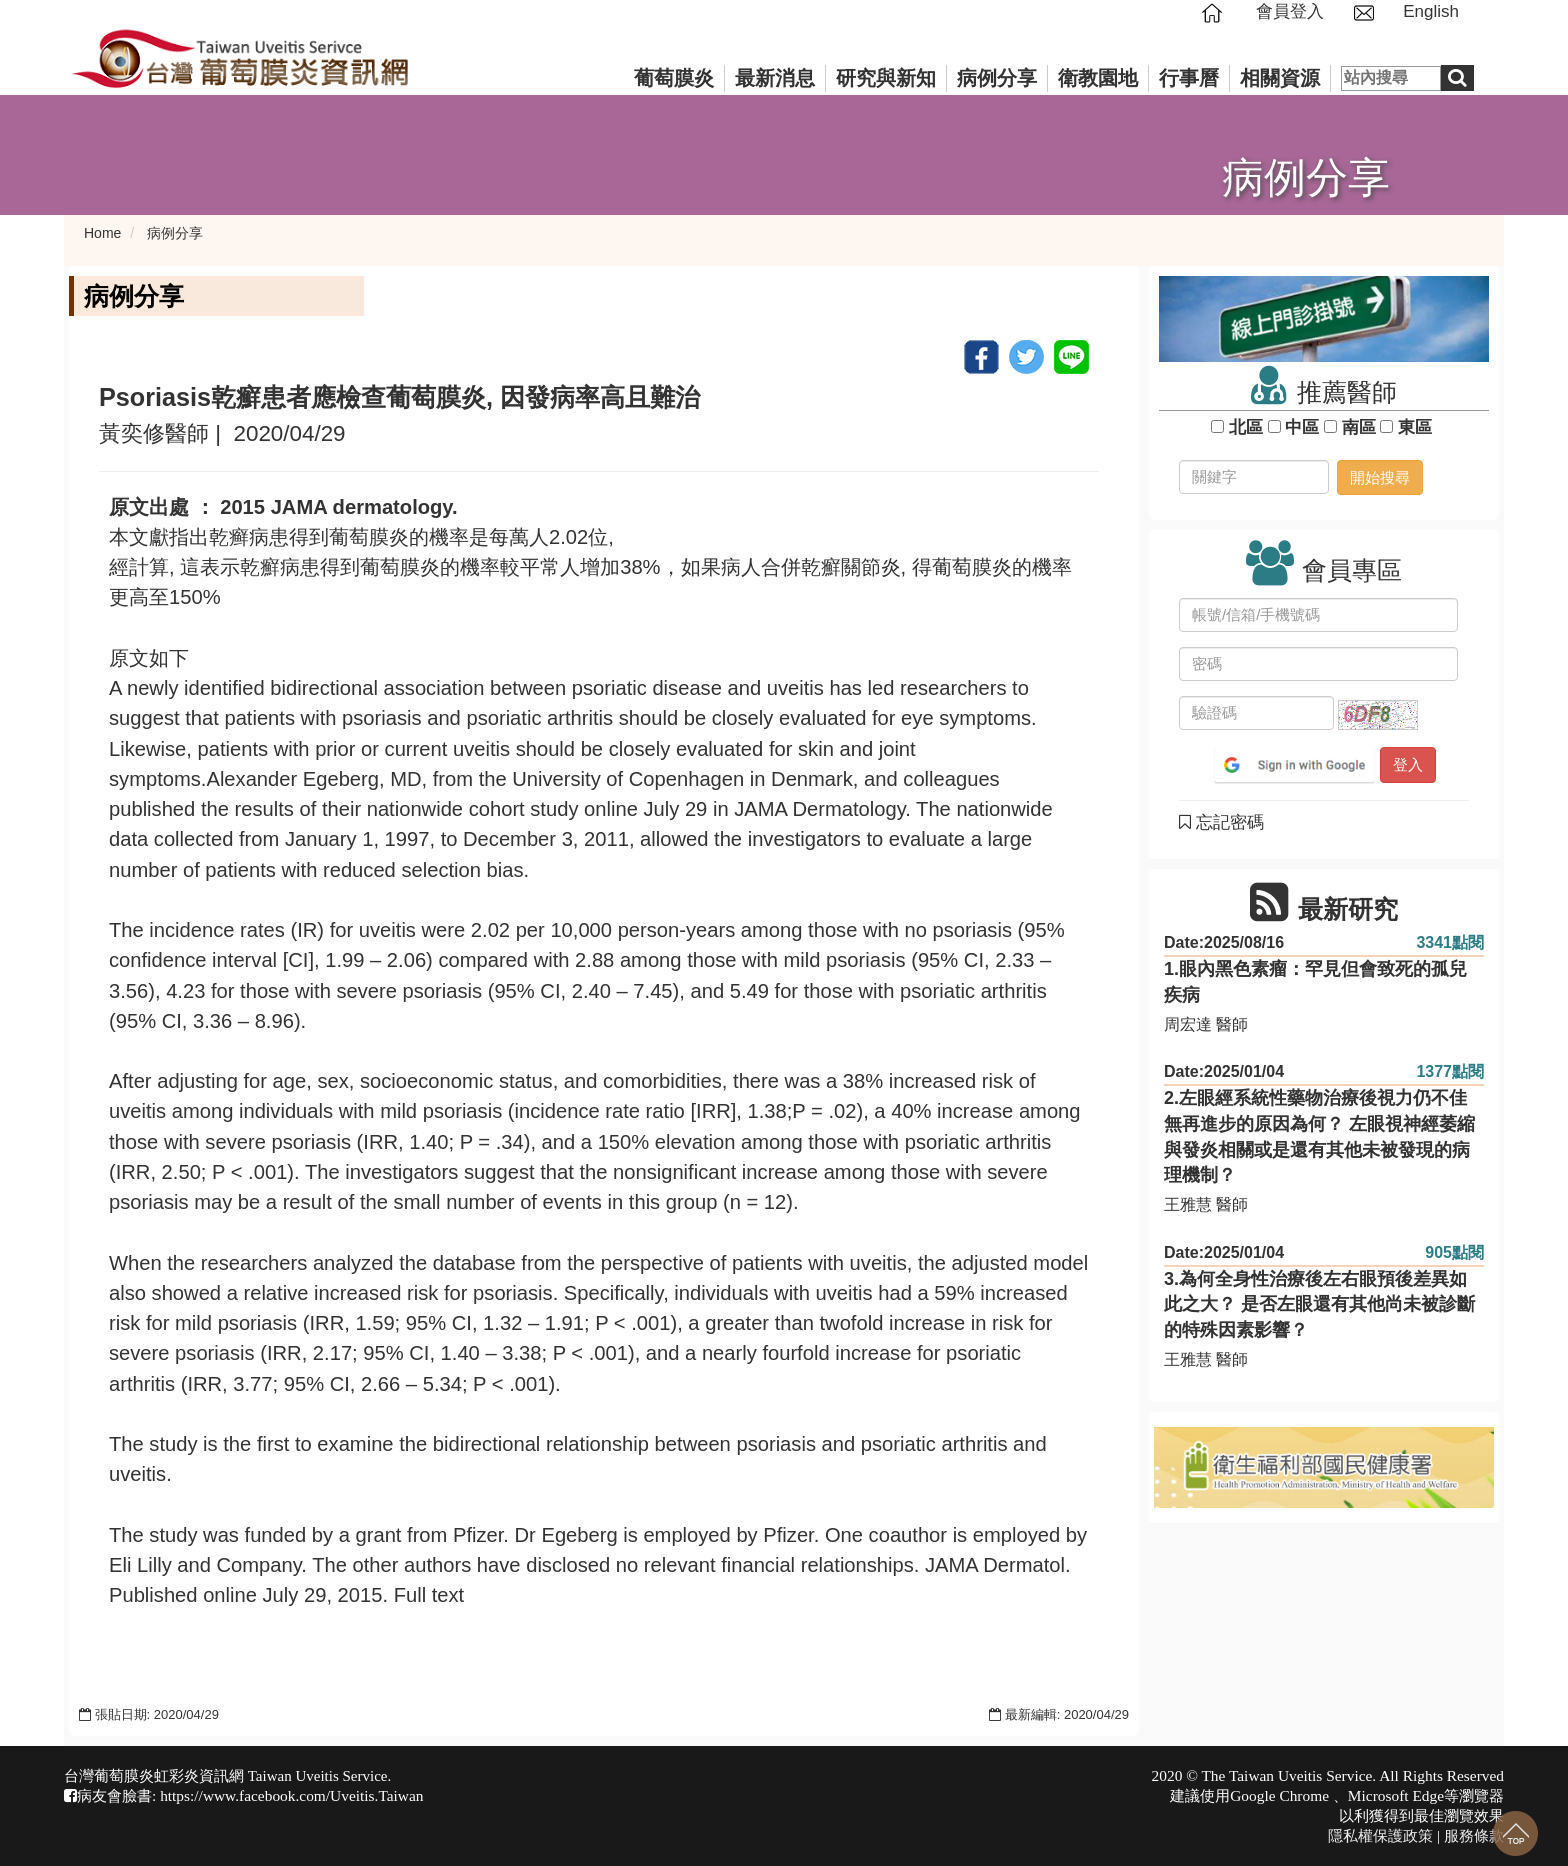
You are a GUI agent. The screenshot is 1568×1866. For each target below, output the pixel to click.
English (1431, 11)
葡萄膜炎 (674, 78)
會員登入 (1290, 11)
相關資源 (1280, 78)
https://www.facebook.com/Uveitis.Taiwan (291, 1795)
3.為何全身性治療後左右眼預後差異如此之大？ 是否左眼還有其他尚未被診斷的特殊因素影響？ (1319, 1304)
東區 (1414, 427)
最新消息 (775, 78)
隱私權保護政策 (1380, 1835)
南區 (1358, 427)
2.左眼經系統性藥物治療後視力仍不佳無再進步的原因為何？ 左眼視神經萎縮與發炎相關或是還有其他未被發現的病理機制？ (1319, 1136)
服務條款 (1474, 1835)
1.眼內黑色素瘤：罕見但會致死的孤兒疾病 (1315, 982)
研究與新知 (886, 78)
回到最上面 (1515, 1833)
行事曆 (1189, 78)
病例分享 (997, 78)
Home (102, 233)
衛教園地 (1098, 78)
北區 (1245, 427)
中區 (1302, 427)
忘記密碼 (1221, 822)
